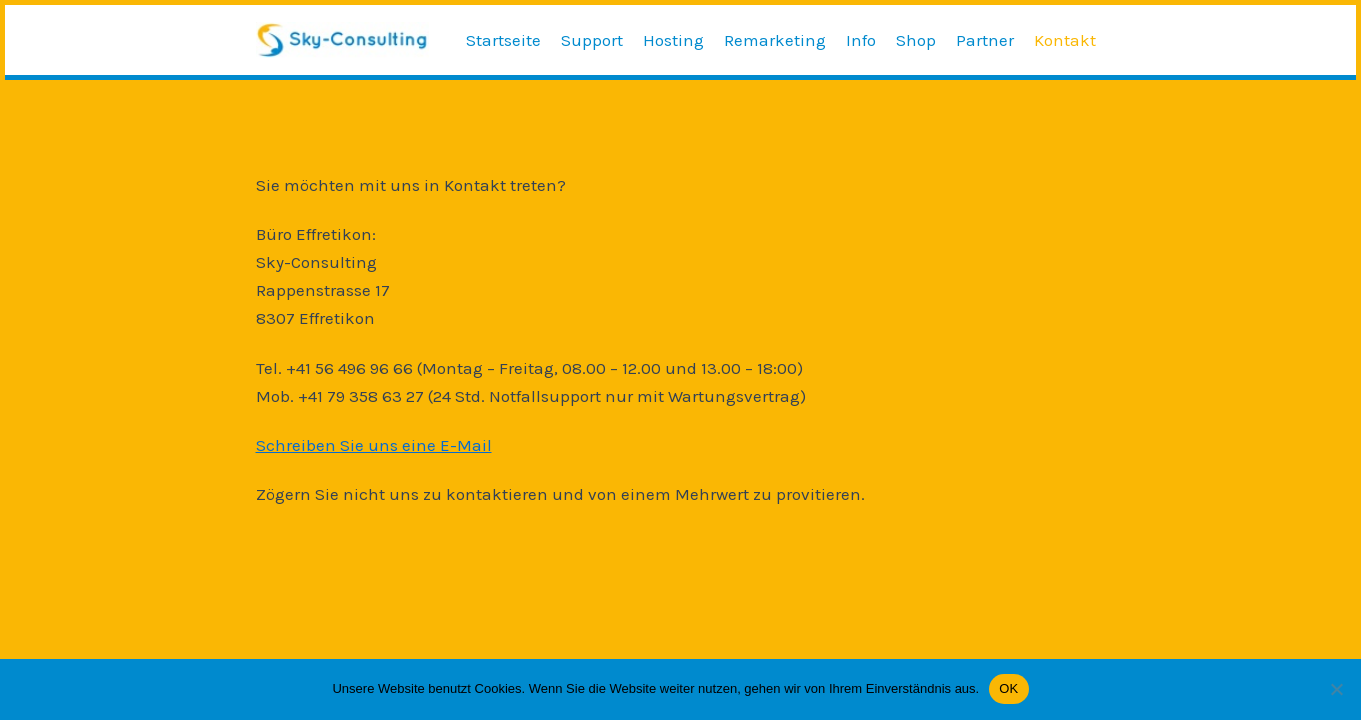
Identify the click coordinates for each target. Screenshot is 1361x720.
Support (592, 40)
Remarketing (775, 40)
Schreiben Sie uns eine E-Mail (374, 445)
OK (1008, 688)
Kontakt (1065, 40)
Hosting (673, 40)
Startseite (503, 40)
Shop (916, 40)
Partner (985, 40)
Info (861, 40)
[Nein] (1336, 689)
